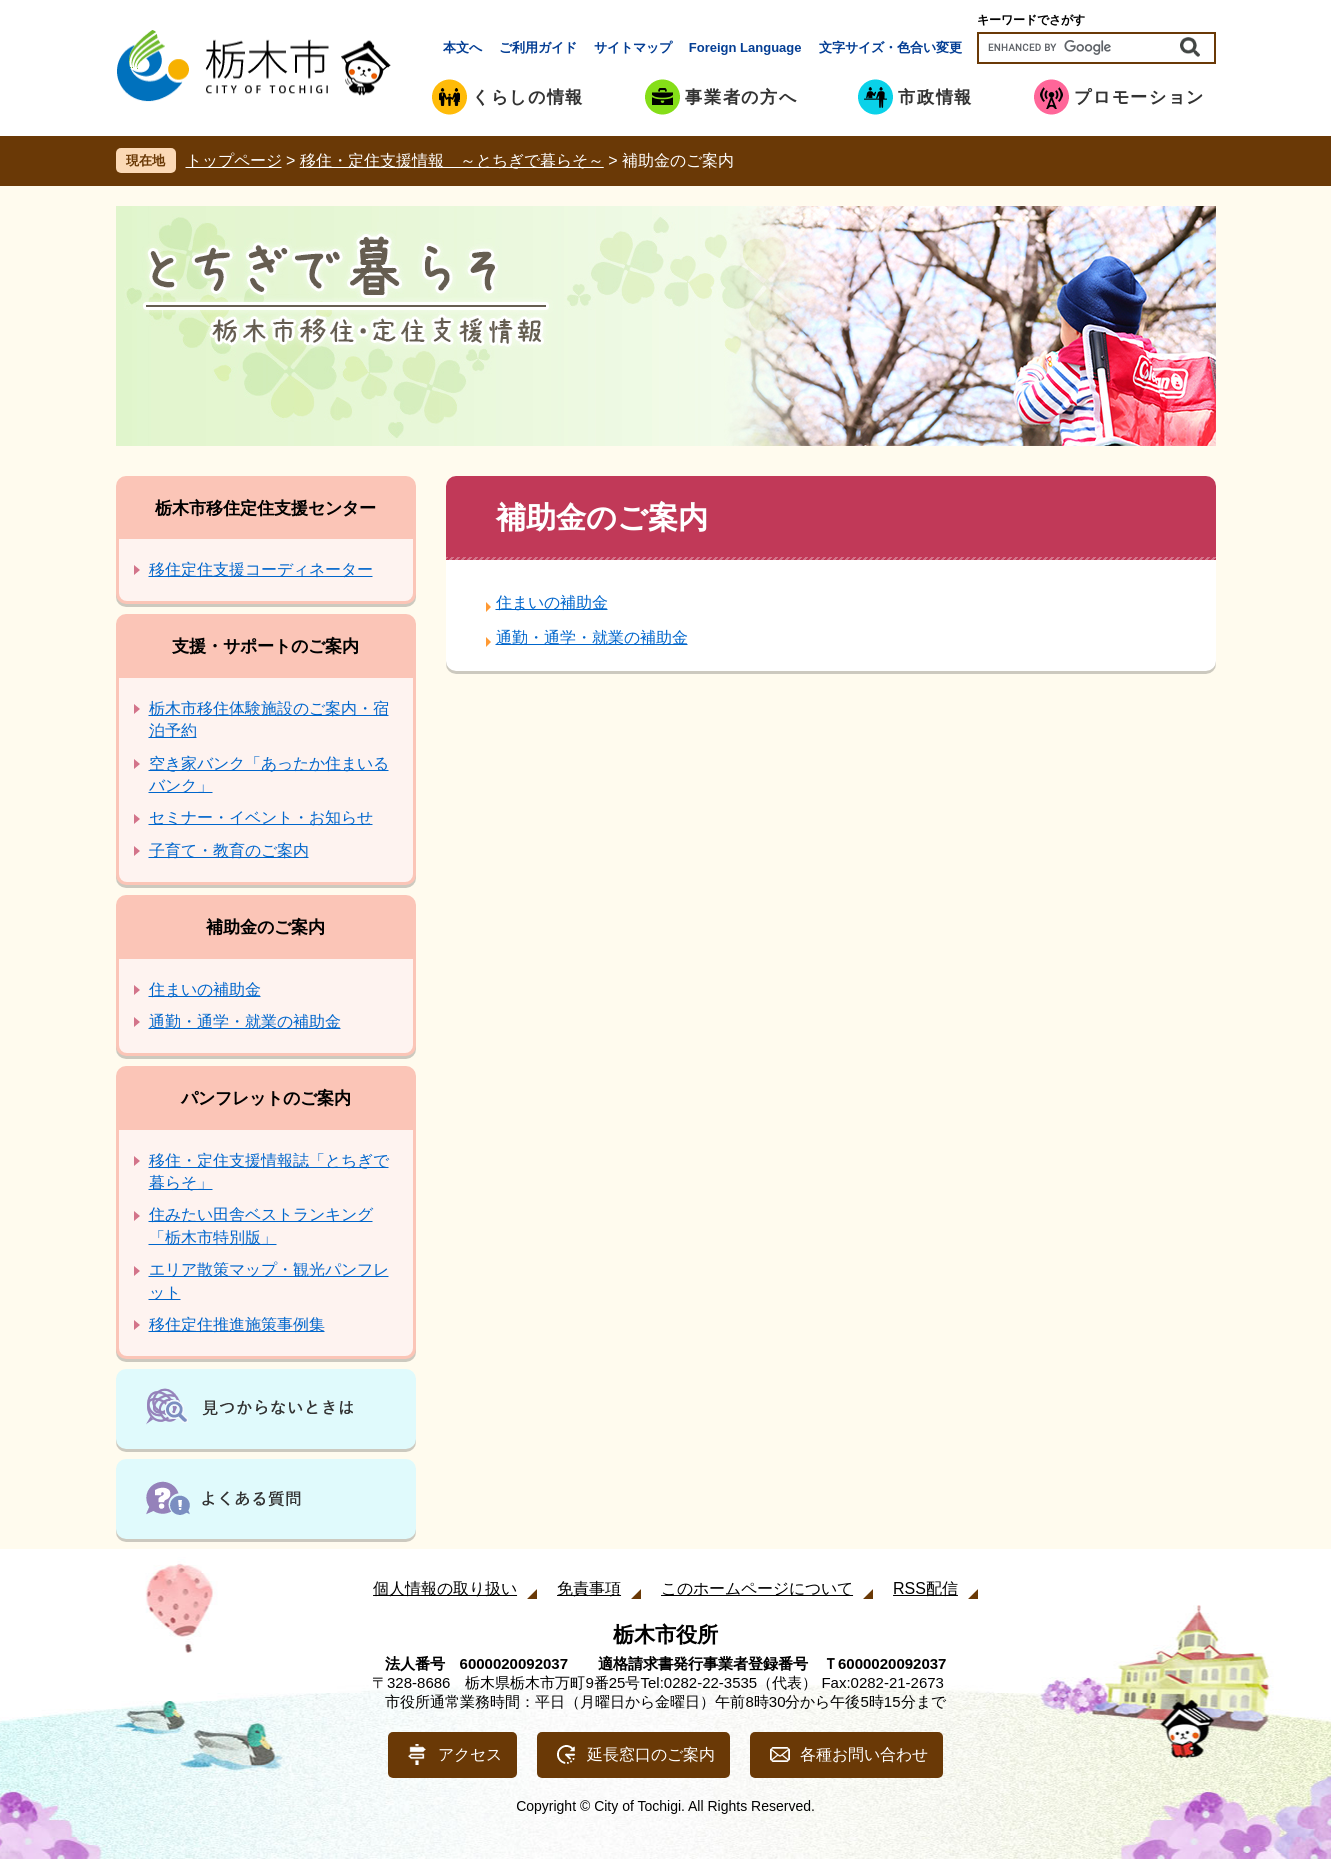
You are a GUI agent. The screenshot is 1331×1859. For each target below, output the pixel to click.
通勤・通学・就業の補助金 (592, 637)
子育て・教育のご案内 (229, 850)
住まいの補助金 (552, 602)
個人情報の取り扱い (445, 1588)
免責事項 (589, 1588)
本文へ (462, 47)
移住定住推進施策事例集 (237, 1324)
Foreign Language (745, 47)
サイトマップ (633, 47)
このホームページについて (757, 1588)
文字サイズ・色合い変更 (890, 47)
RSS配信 (925, 1588)
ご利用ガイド (538, 47)
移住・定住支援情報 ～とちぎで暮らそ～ (452, 160)
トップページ (234, 160)
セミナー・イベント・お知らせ (261, 817)
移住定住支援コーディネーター (261, 569)
